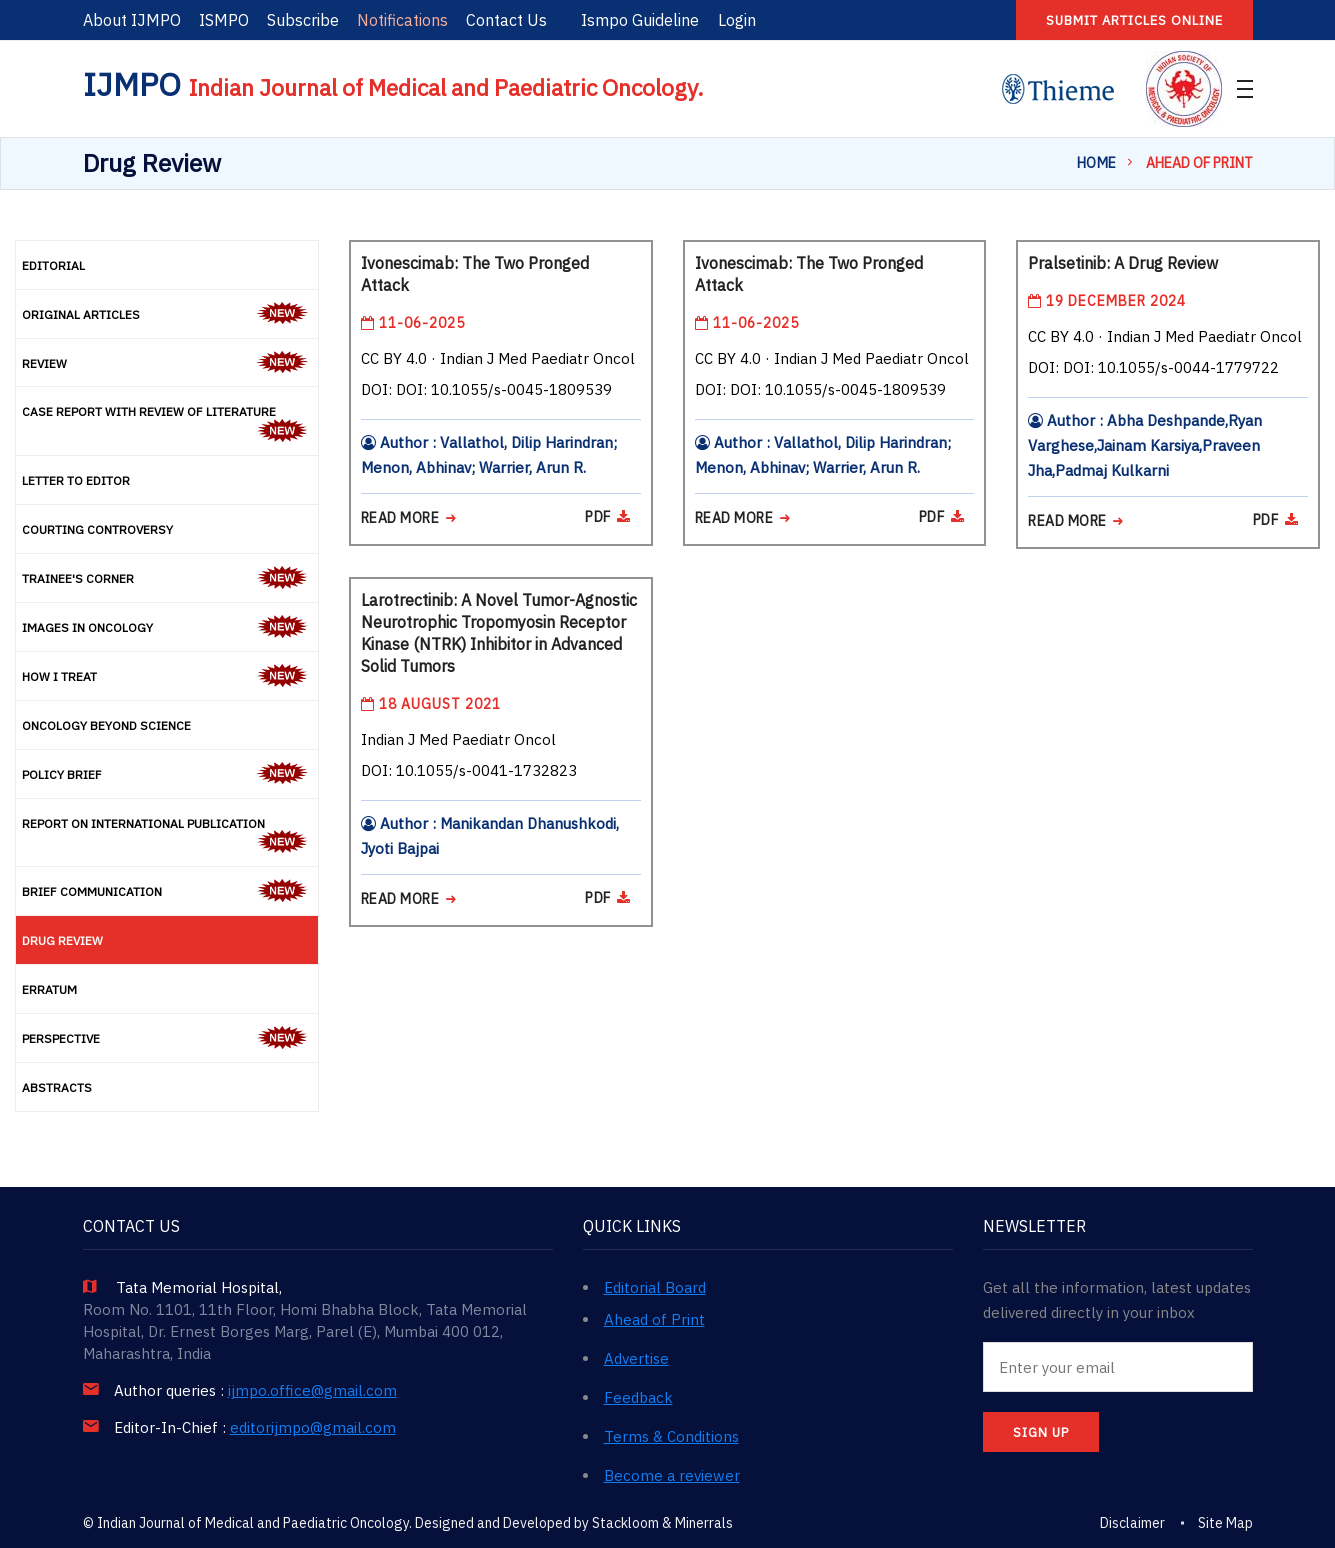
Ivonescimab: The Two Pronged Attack (475, 274)
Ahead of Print (654, 1319)
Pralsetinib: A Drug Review (1123, 263)
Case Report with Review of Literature (149, 411)
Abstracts (57, 1087)
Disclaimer (1132, 1523)
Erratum (49, 989)
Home (1097, 163)
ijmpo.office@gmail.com (312, 1391)
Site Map (1225, 1523)
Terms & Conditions (671, 1436)
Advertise (636, 1358)
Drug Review (62, 940)
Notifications (402, 20)
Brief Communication (92, 891)
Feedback (638, 1397)
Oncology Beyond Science (106, 725)
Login (737, 20)
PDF (608, 517)
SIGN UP (1041, 1432)
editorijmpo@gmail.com (313, 1428)
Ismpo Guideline (640, 20)
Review (44, 363)
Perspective (61, 1038)
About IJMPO (132, 20)
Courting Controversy (97, 529)
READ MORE (409, 518)
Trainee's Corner (78, 578)
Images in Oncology (87, 627)
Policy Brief (62, 774)
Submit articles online (1134, 20)
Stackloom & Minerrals (662, 1523)
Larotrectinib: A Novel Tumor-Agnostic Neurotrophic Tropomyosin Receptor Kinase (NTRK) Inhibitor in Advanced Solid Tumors (499, 633)
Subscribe (303, 20)
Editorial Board (655, 1287)
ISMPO (224, 20)
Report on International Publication (143, 823)
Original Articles (81, 314)
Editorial (53, 265)
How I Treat (59, 676)
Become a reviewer (672, 1475)
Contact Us (506, 20)
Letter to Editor (76, 480)
